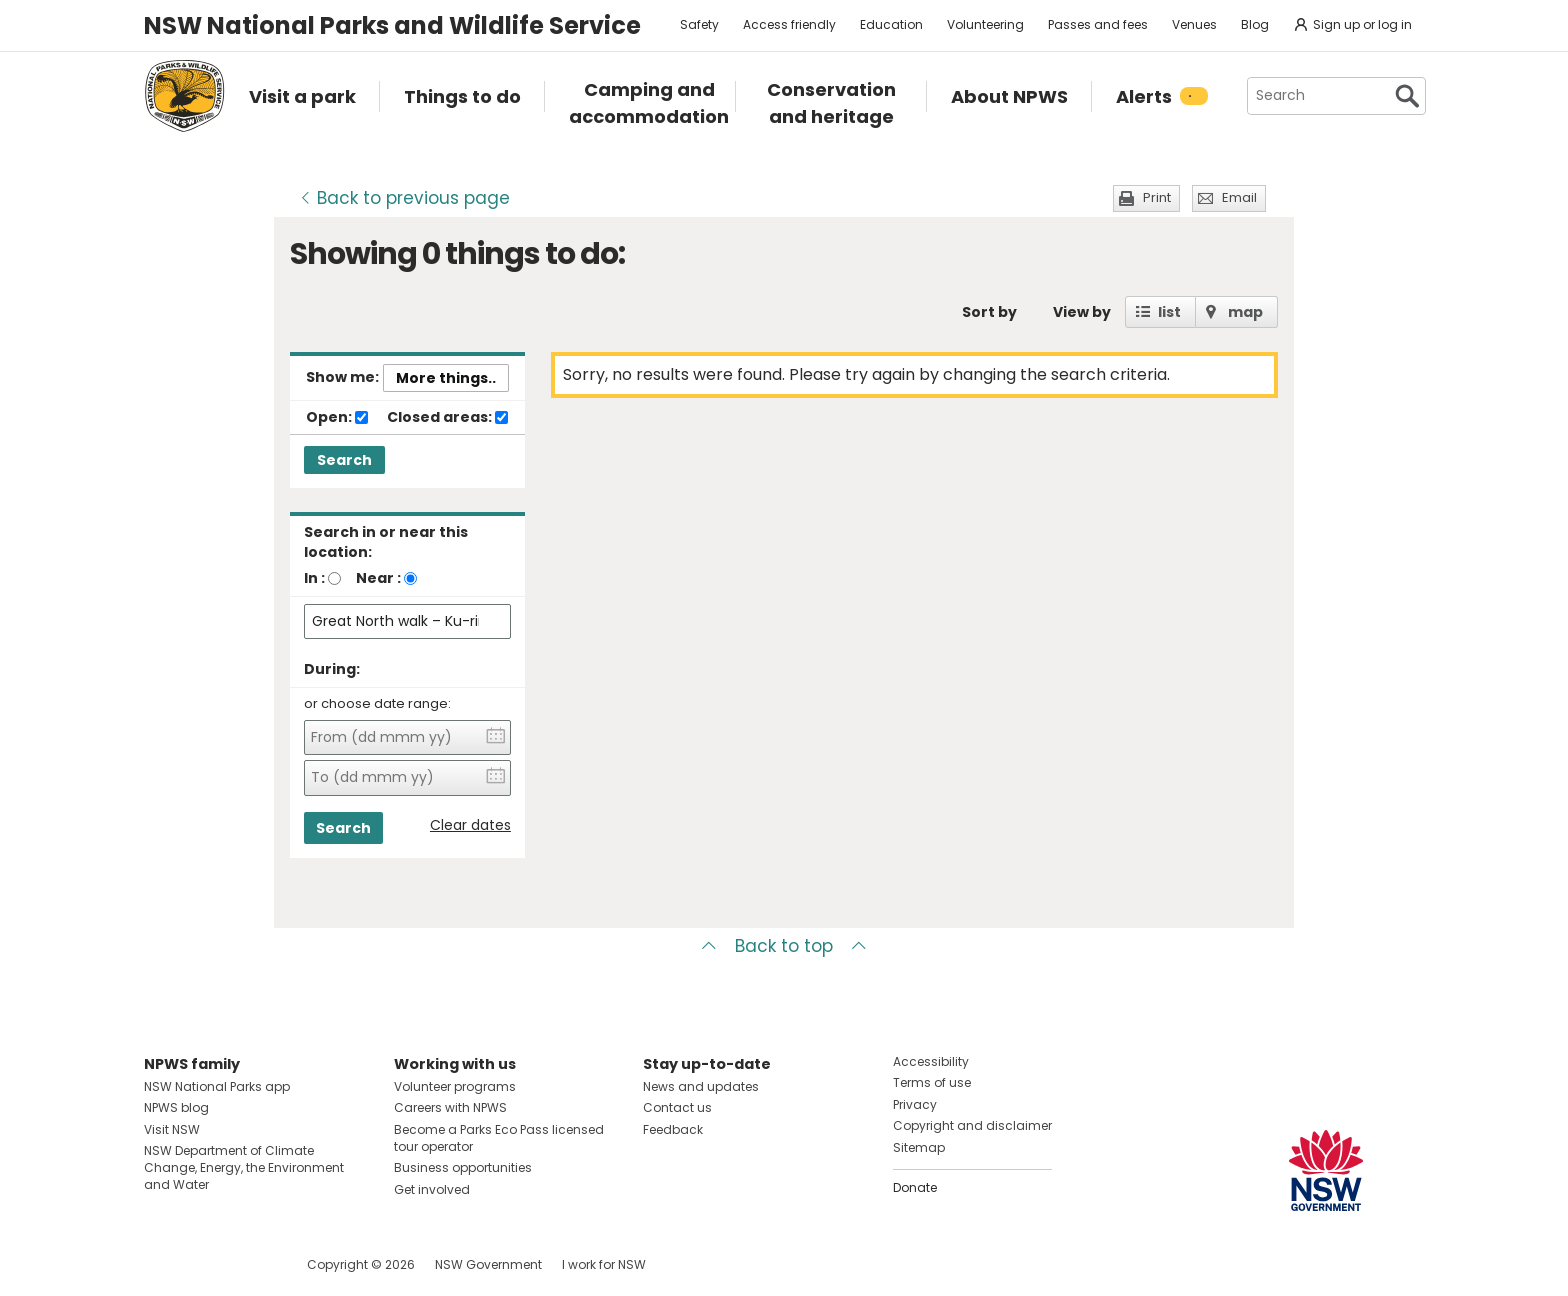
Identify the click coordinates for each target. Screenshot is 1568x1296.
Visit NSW (172, 1129)
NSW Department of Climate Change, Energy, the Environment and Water (244, 1167)
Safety (699, 24)
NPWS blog (176, 1107)
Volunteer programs (455, 1086)
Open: (337, 418)
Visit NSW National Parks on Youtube (248, 1264)
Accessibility (931, 1061)
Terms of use (932, 1082)
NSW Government (488, 1264)
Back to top (784, 946)
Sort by (989, 312)
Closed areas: (447, 418)
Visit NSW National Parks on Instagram (205, 1264)
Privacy (915, 1104)
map (1245, 312)
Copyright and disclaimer (972, 1125)
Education (891, 24)
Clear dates (470, 825)
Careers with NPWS (450, 1107)
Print (1157, 197)
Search (344, 460)
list (1169, 312)
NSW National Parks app (217, 1086)
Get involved (432, 1189)
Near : (378, 578)
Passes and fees (1098, 24)
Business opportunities (463, 1167)
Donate (915, 1187)
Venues (1194, 24)
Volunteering (985, 24)
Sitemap (919, 1147)
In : (314, 578)
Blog (1255, 24)
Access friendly (789, 24)
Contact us (677, 1107)
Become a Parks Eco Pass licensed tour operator (499, 1138)
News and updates (701, 1086)
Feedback (673, 1129)
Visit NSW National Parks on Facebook (162, 1264)
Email (1239, 197)
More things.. (446, 378)
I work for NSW (604, 1264)
